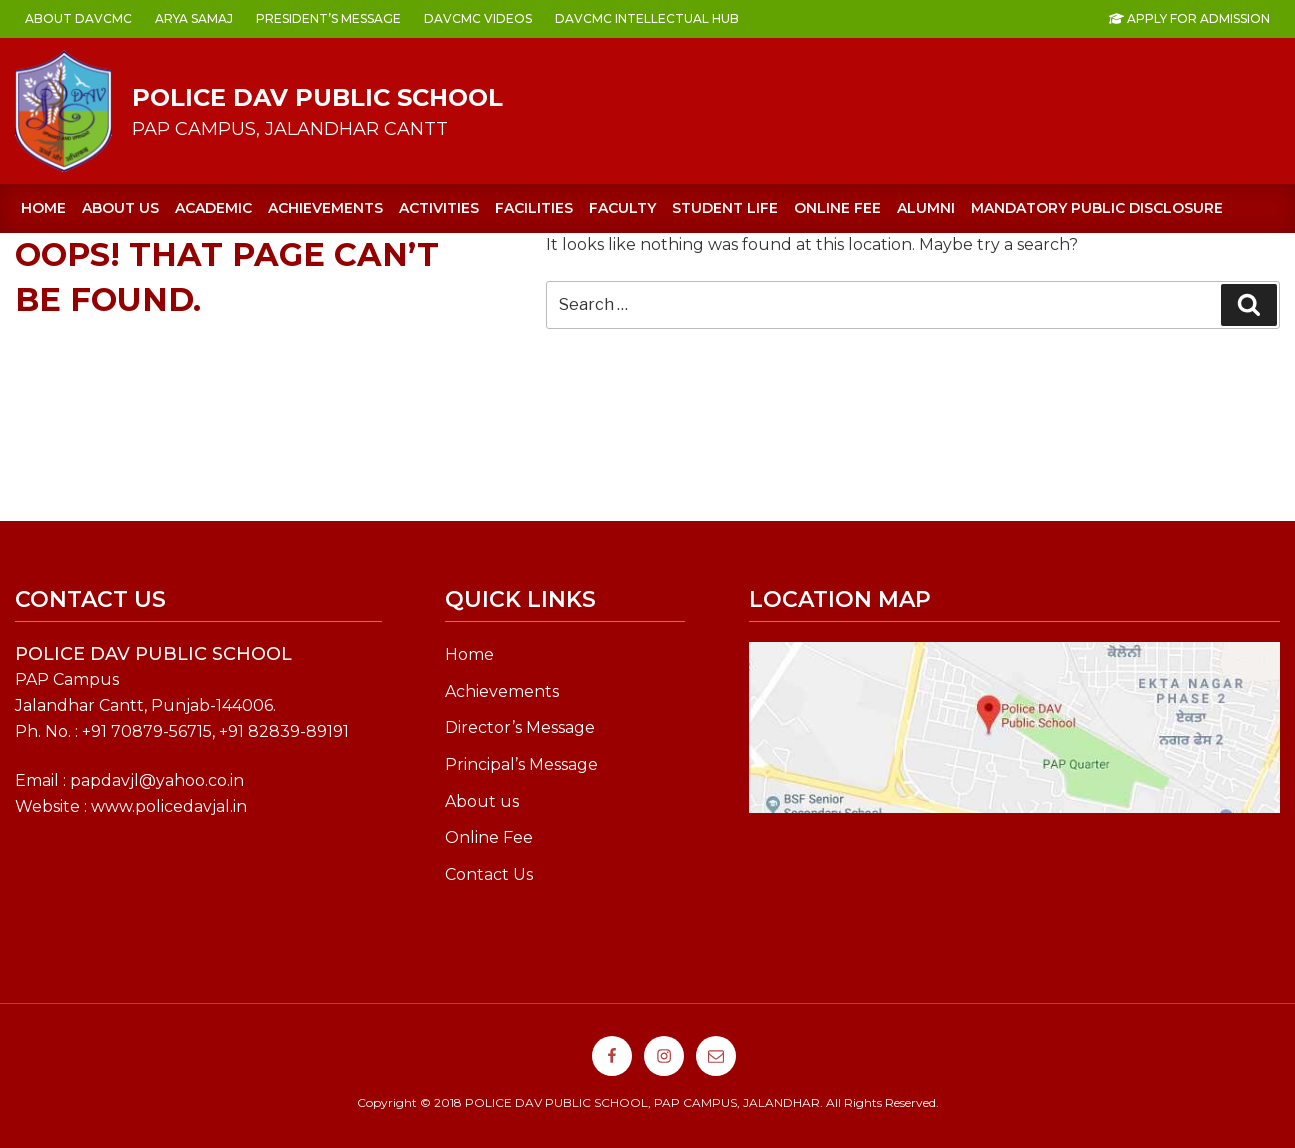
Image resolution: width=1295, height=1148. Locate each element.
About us (120, 208)
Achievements (502, 691)
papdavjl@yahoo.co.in (157, 780)
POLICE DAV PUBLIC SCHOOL (317, 97)
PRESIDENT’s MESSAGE (328, 18)
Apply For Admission (1189, 18)
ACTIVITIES (439, 208)
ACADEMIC (213, 208)
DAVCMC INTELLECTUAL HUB (647, 18)
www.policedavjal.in (169, 806)
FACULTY (622, 208)
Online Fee (489, 837)
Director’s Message (520, 727)
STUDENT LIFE (725, 208)
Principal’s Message (521, 764)
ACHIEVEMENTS (325, 208)
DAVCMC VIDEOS (478, 18)
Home (43, 208)
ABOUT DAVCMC (78, 18)
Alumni (926, 208)
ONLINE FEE (837, 208)
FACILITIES (534, 208)
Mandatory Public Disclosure (1097, 208)
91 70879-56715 (151, 731)
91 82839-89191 (288, 731)
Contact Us (489, 874)
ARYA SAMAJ (194, 18)
